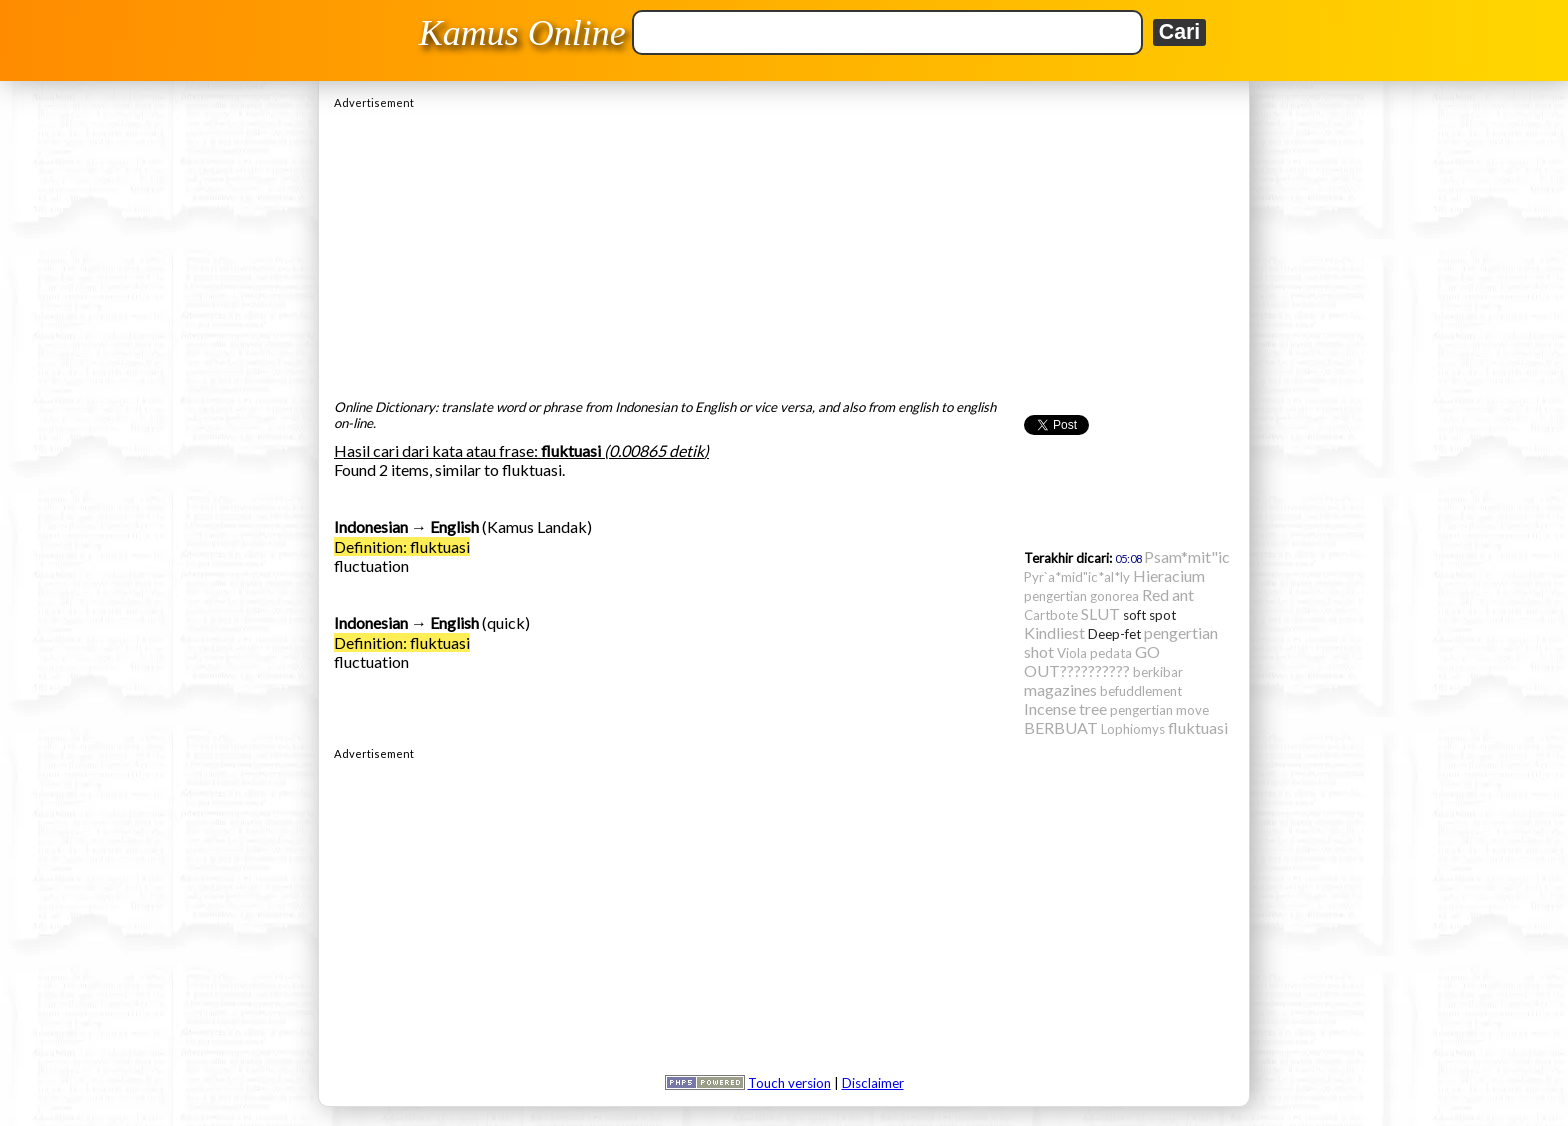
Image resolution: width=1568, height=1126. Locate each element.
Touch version (789, 1083)
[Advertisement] (784, 249)
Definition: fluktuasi (402, 546)
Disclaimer (873, 1083)
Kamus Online (522, 33)
